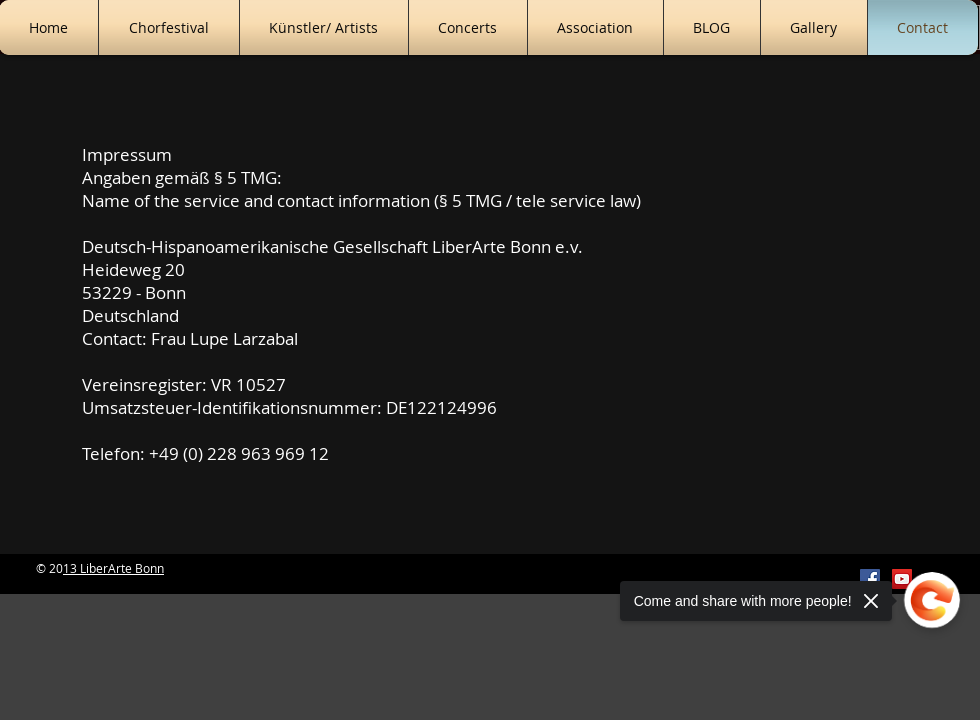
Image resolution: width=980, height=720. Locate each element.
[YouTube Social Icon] (902, 579)
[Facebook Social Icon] (870, 579)
